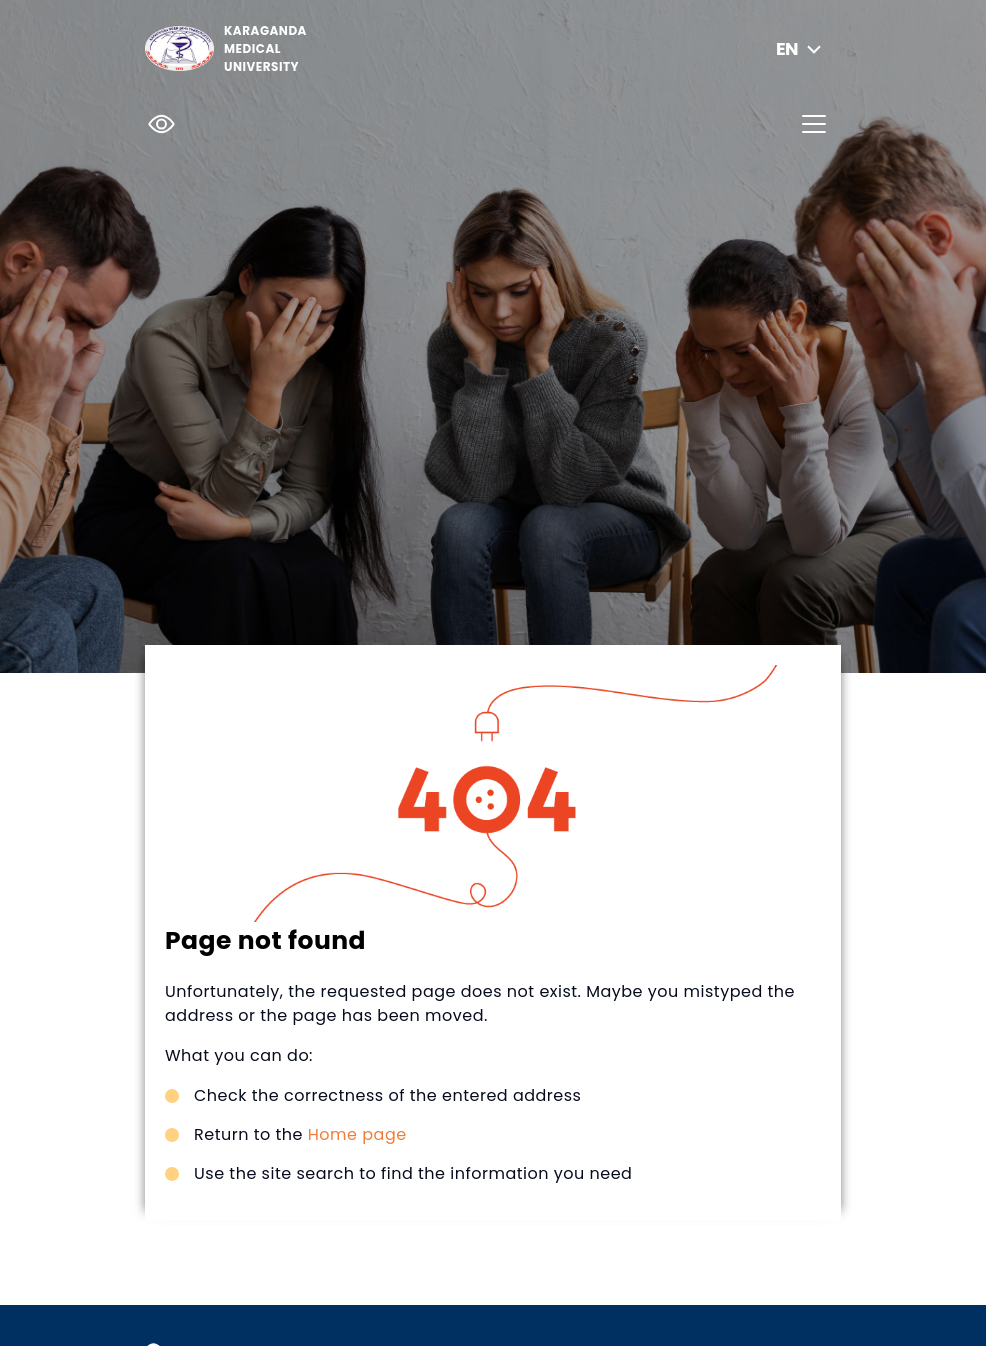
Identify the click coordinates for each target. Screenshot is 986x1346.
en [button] (801, 48)
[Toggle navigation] (814, 124)
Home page (357, 1134)
